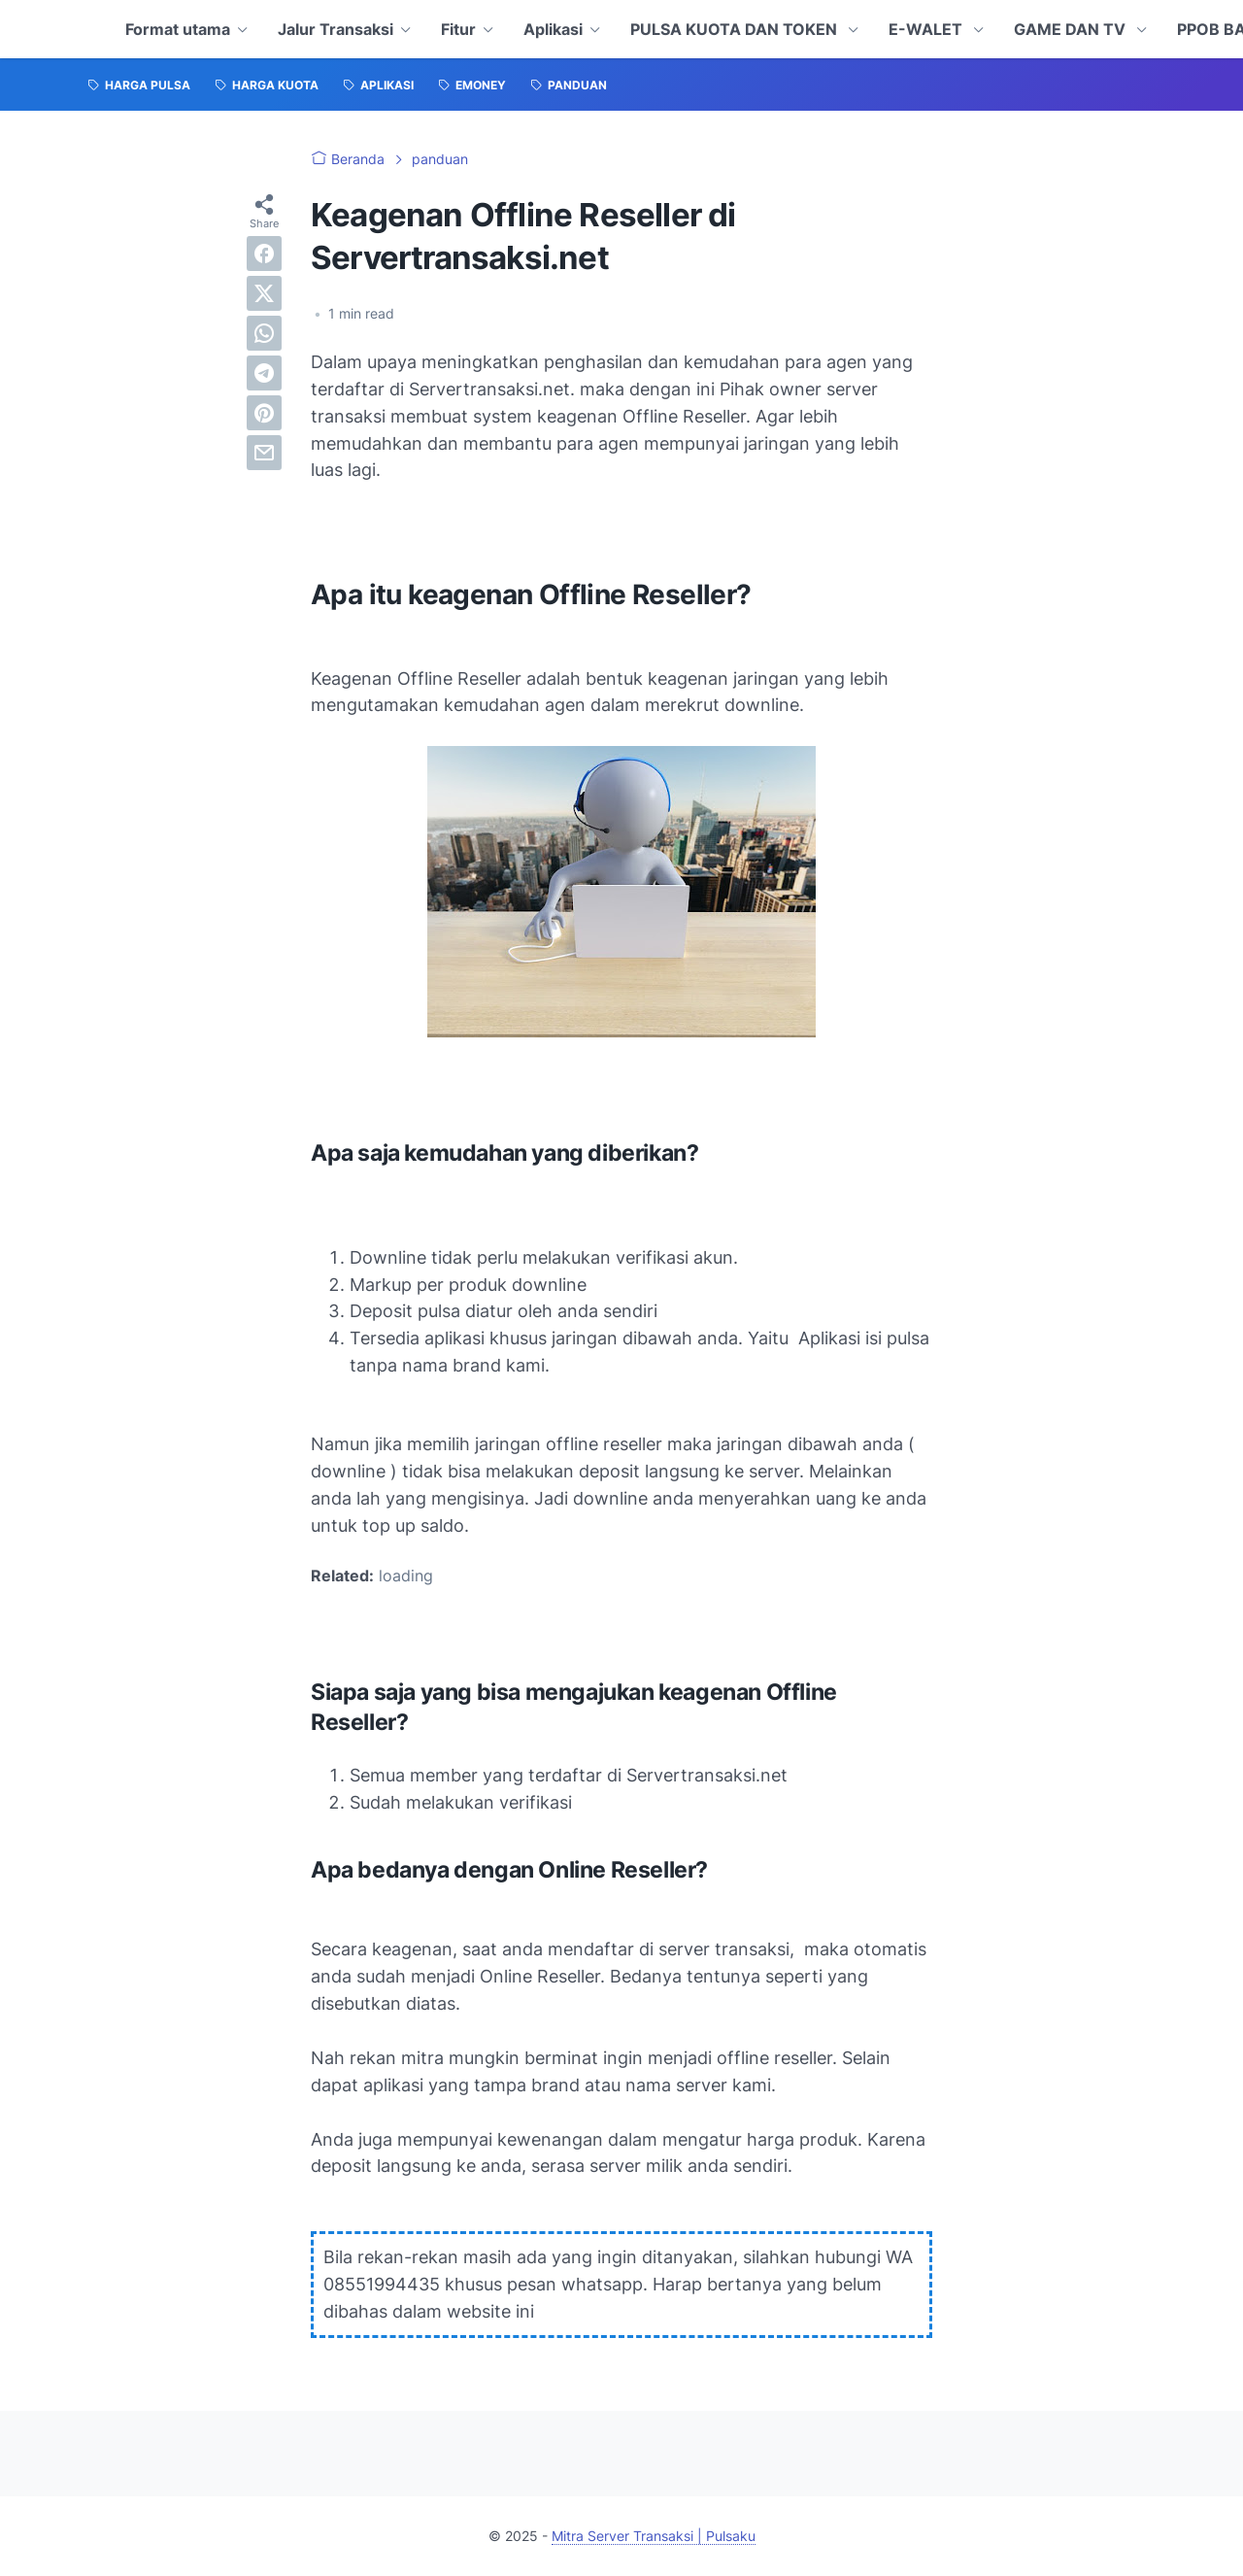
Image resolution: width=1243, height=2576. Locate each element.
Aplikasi (553, 29)
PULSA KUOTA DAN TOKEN (735, 29)
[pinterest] (264, 412)
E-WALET (927, 29)
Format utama (177, 29)
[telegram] (264, 373)
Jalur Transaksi (335, 29)
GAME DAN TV (1071, 29)
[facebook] (264, 253)
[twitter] (264, 293)
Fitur (458, 29)
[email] (264, 452)
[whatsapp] (264, 333)
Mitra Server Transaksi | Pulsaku (654, 2535)
